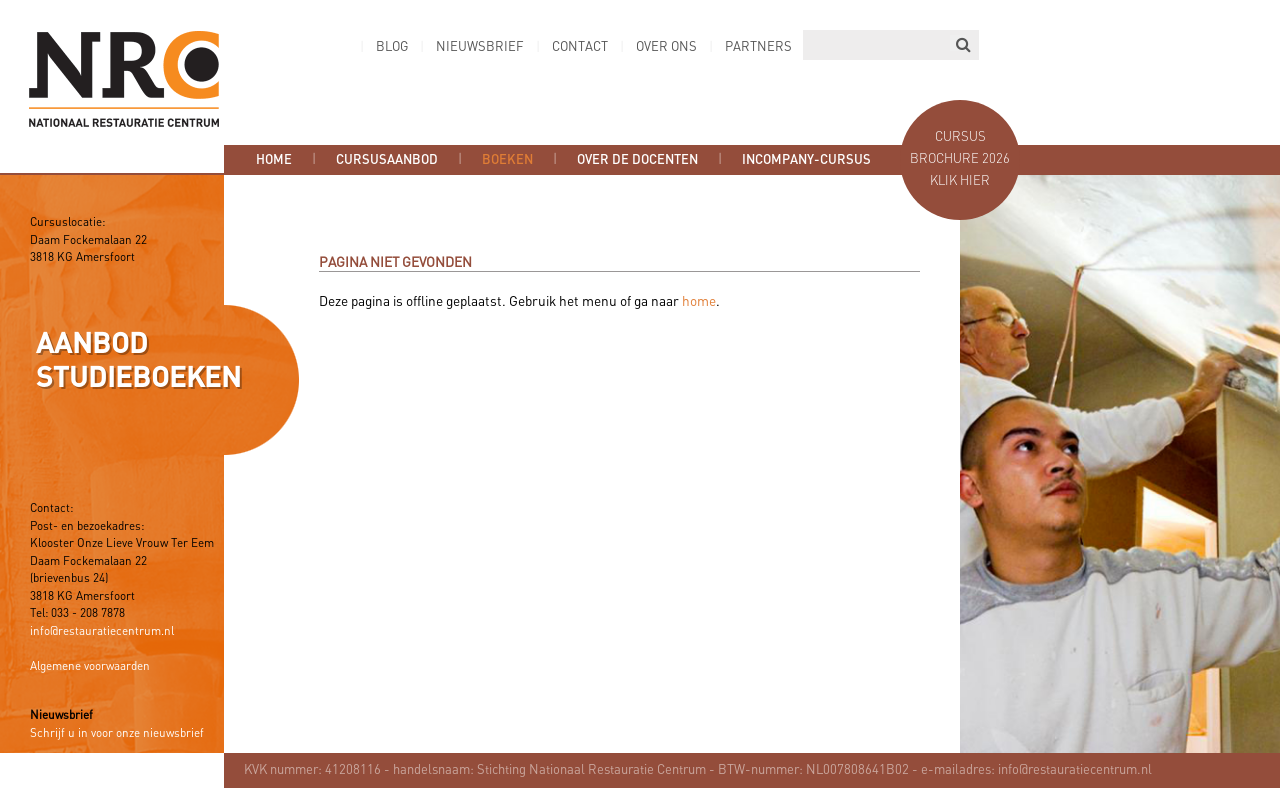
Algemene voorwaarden (90, 667)
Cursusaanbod (387, 160)
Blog (392, 47)
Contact (580, 47)
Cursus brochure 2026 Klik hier (960, 159)
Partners (758, 47)
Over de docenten (637, 160)
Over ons (666, 47)
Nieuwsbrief (480, 47)
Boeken (507, 160)
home (699, 302)
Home (274, 160)
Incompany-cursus (806, 160)
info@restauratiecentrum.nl (102, 632)
